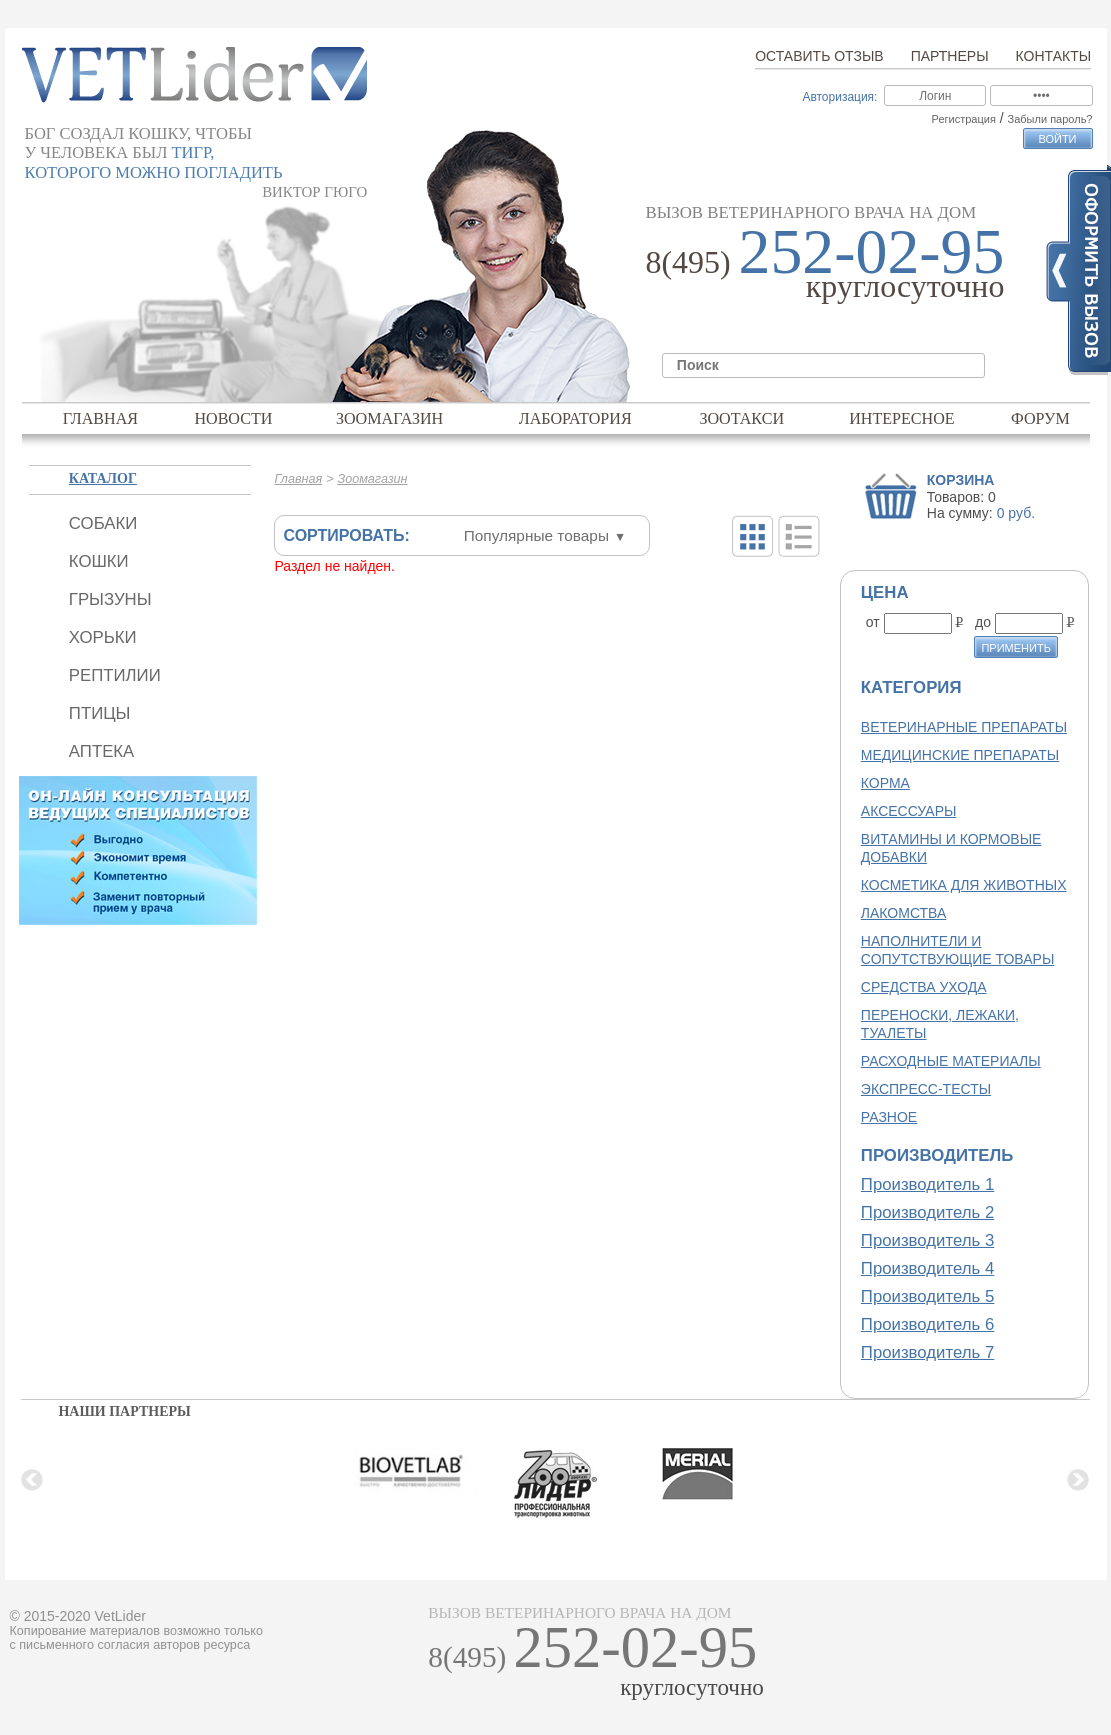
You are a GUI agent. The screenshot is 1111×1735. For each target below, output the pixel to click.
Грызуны (110, 599)
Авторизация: (839, 97)
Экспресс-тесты (926, 1089)
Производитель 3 (927, 1240)
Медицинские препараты (960, 755)
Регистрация (964, 119)
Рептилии (115, 675)
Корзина (961, 480)
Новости (233, 418)
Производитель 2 (927, 1212)
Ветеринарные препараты (964, 727)
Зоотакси (741, 418)
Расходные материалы (951, 1061)
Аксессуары (909, 811)
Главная (100, 418)
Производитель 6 (927, 1324)
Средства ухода (924, 987)
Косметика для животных (964, 885)
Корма (885, 783)
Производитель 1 (927, 1184)
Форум (1040, 418)
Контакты (1054, 56)
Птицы (100, 713)
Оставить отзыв (819, 56)
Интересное (902, 418)
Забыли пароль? (1050, 119)
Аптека (101, 751)
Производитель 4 (927, 1268)
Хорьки (103, 637)
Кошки (99, 561)
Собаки (103, 523)
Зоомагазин (389, 418)
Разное (889, 1117)
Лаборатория (575, 418)
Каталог (103, 478)
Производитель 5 (927, 1296)
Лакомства (903, 913)
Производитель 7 (927, 1352)
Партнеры (950, 56)
